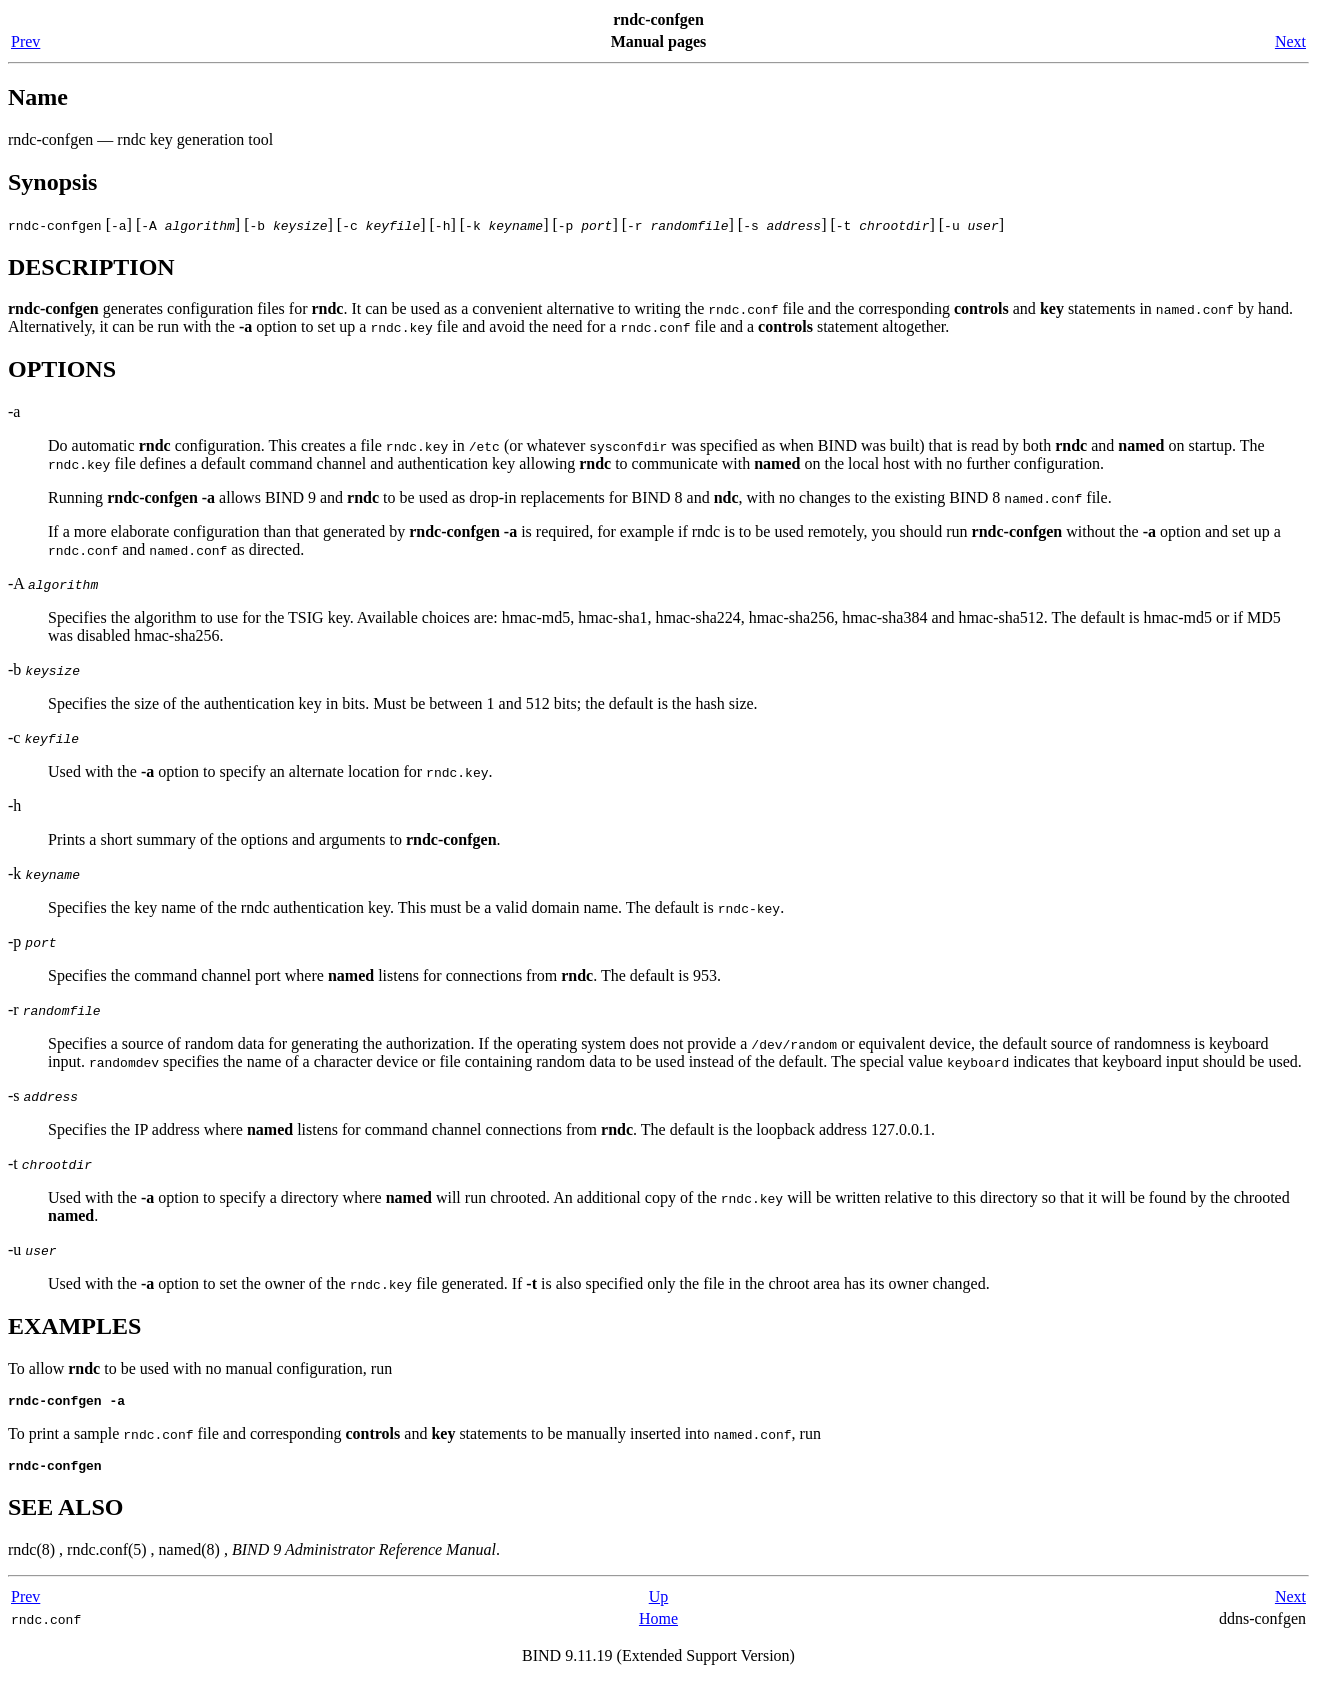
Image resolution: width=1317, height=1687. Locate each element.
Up (659, 1602)
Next (1290, 41)
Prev (25, 41)
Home (658, 1624)
